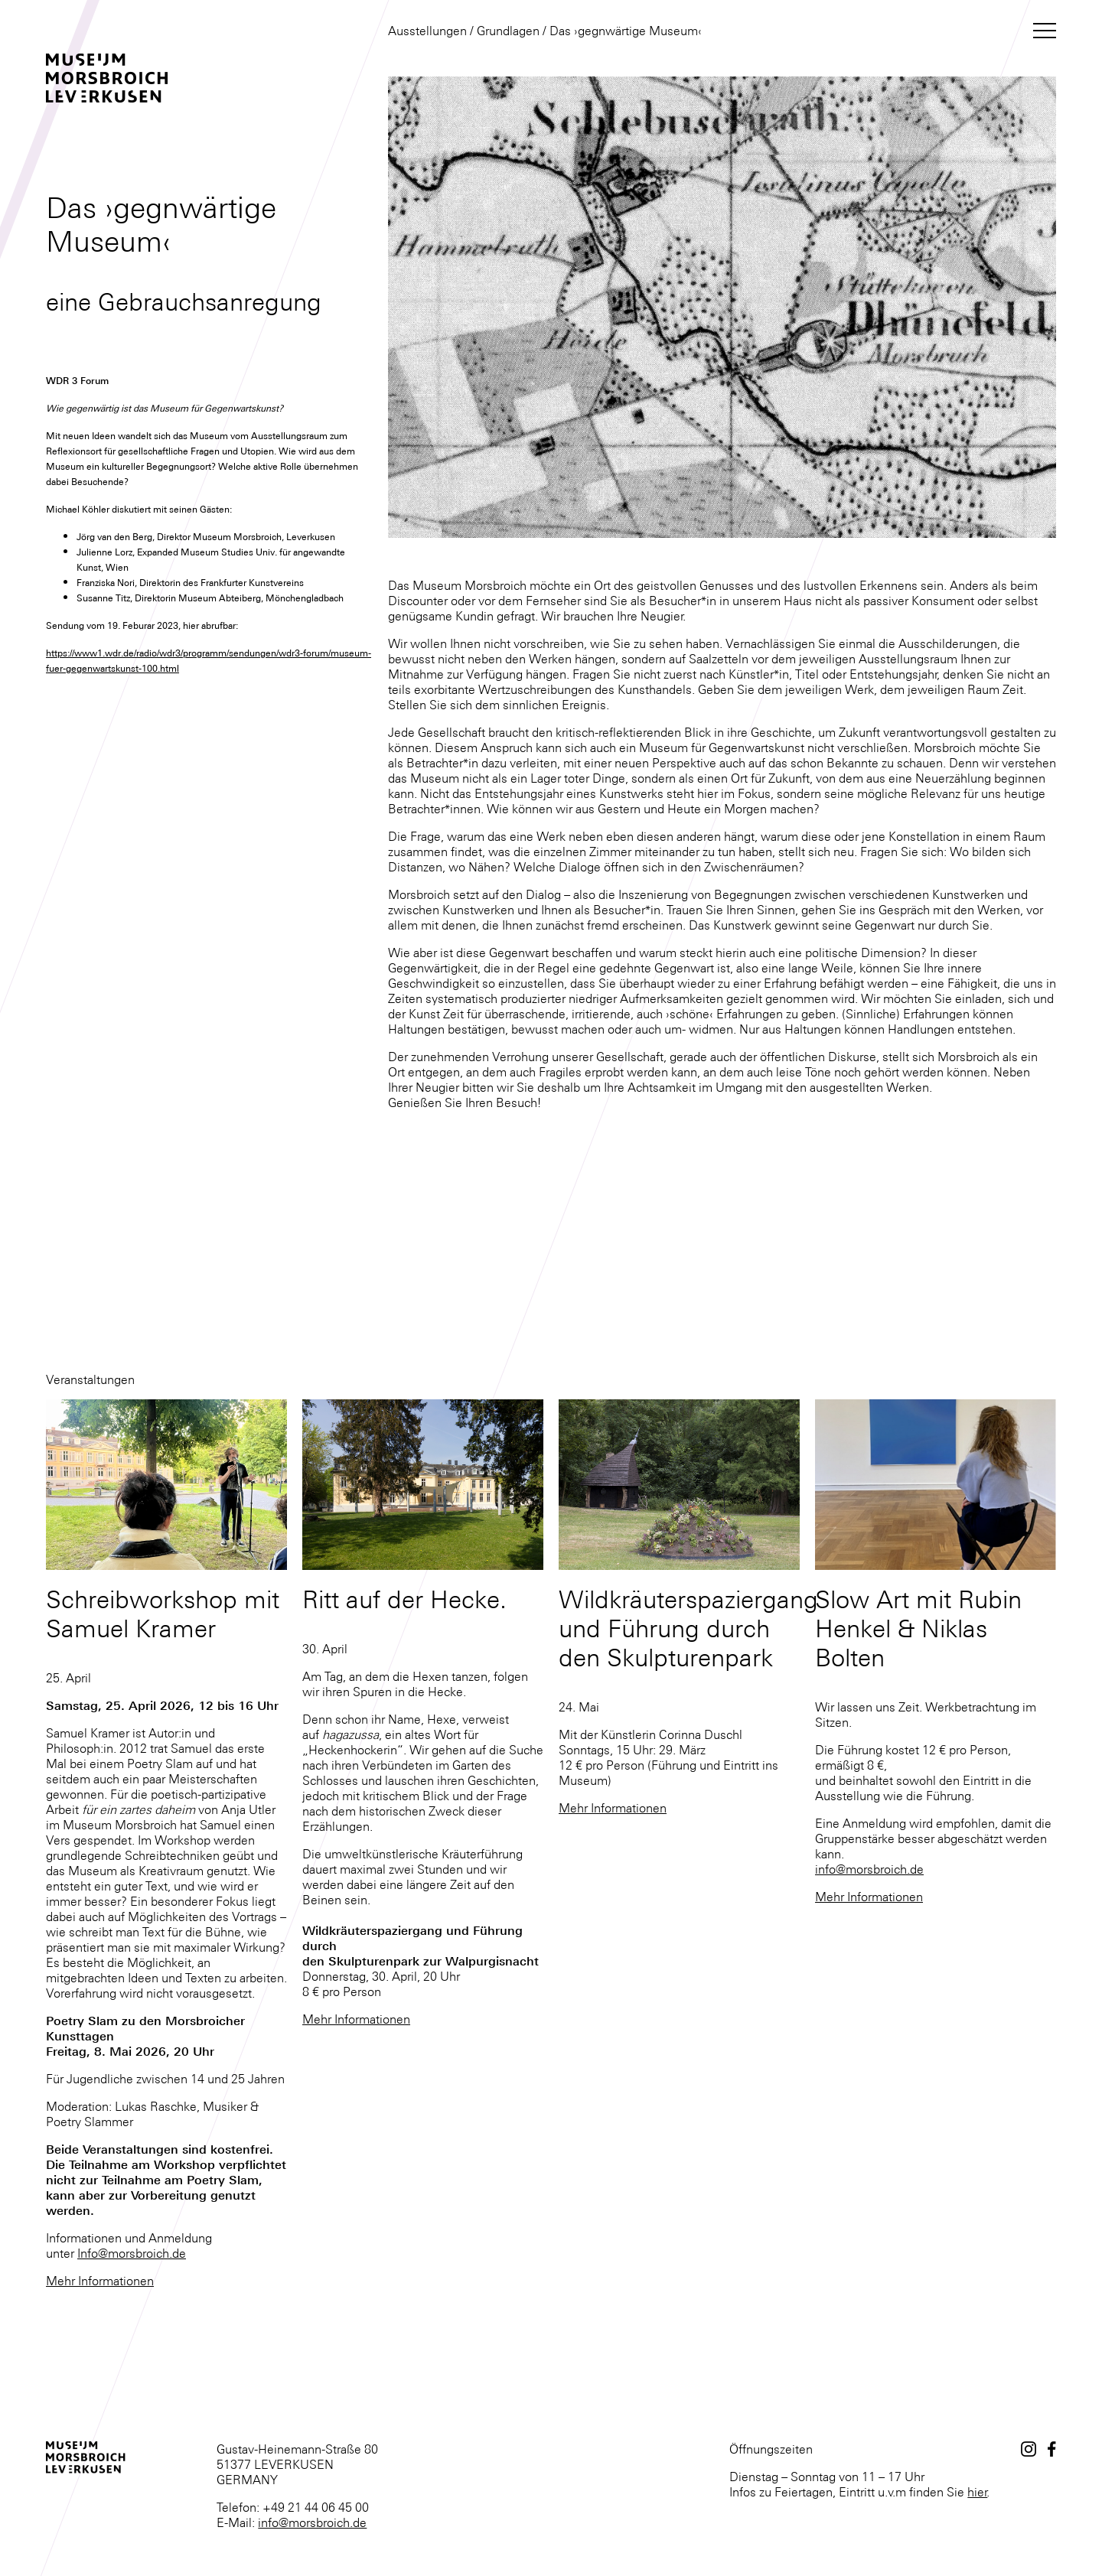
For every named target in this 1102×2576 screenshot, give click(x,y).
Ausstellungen (427, 30)
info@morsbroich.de (869, 1869)
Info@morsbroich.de (131, 2253)
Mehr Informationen (100, 2281)
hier (977, 2492)
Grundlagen (508, 30)
